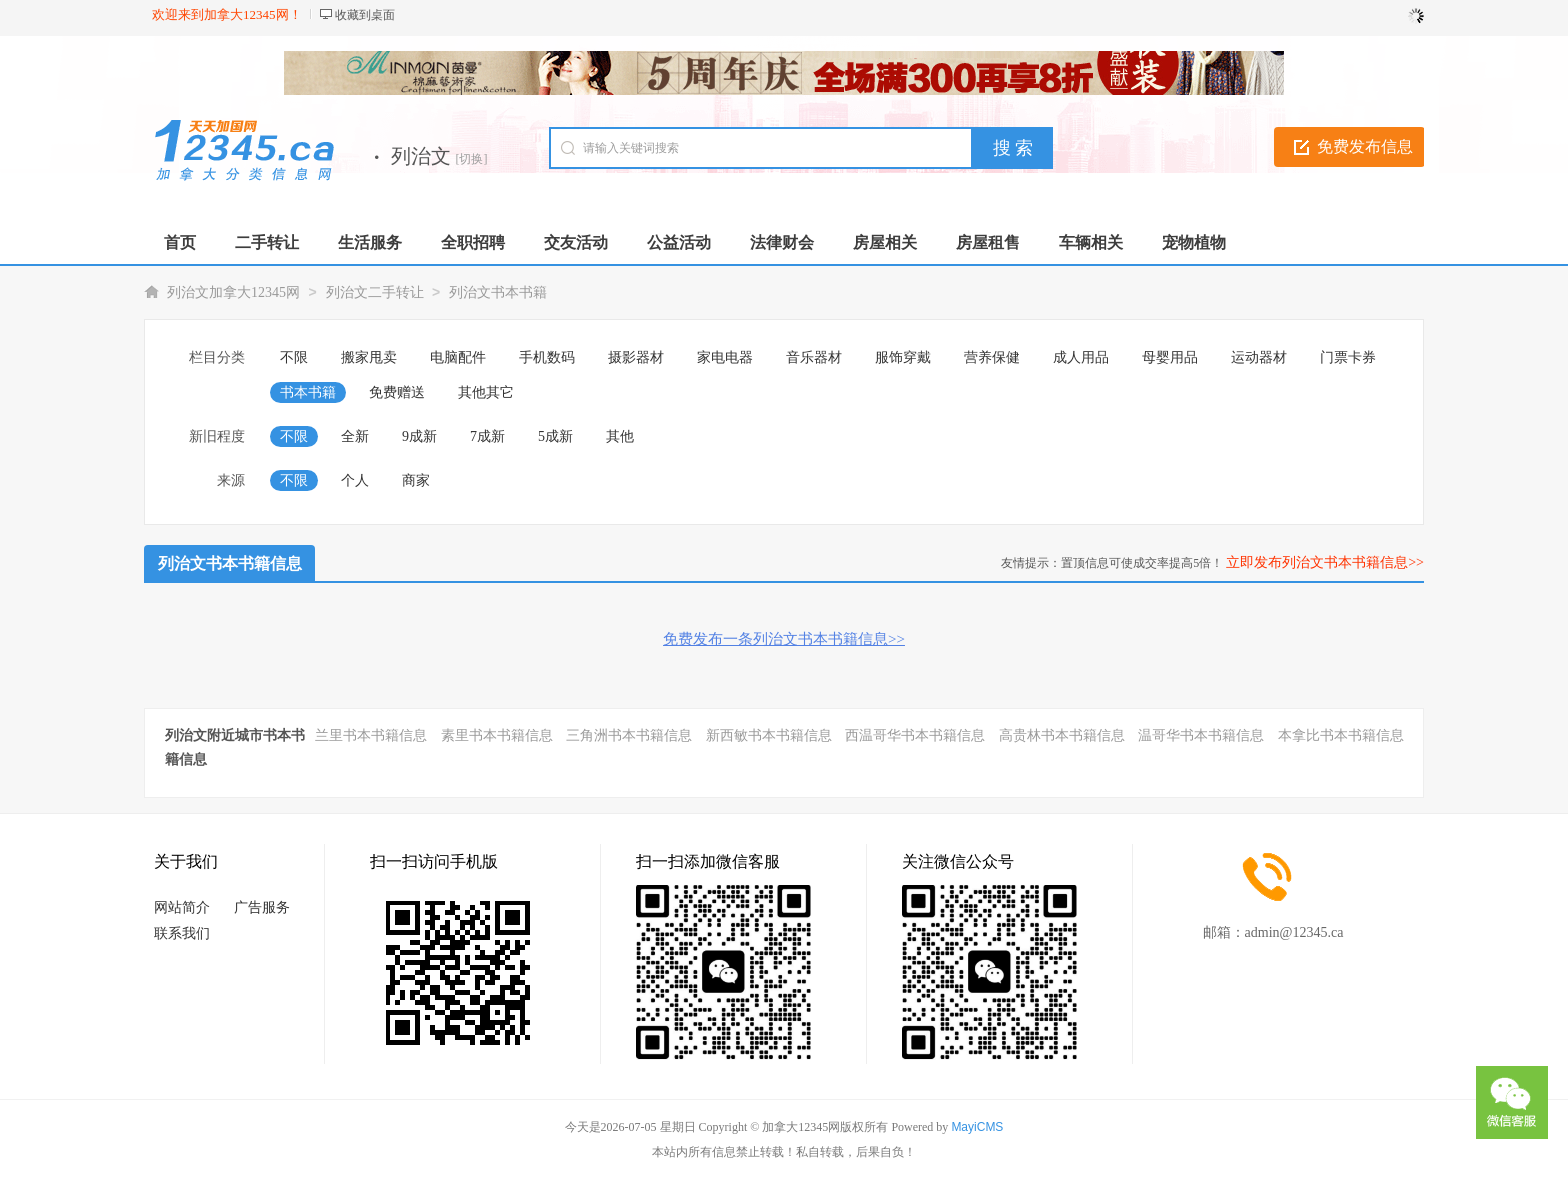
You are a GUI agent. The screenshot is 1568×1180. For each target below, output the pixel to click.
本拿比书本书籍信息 (1341, 735)
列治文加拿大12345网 (233, 292)
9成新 (419, 436)
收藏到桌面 (365, 15)
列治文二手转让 (375, 292)
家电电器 (725, 357)
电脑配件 (458, 357)
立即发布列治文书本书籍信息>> (1325, 562)
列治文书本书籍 (498, 292)
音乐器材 (814, 357)
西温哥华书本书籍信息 (915, 735)
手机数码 (547, 357)
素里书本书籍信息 (497, 735)
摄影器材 (636, 357)
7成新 (487, 436)
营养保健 (992, 357)
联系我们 (182, 933)
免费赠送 (397, 392)
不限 (294, 357)
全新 (355, 436)
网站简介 (182, 907)
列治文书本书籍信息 (230, 563)
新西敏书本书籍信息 (769, 735)
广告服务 (262, 907)
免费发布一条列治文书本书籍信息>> (784, 639)
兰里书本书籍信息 (371, 735)
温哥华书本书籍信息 (1201, 735)
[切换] (472, 159)
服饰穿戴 (903, 357)
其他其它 (486, 392)
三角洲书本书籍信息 (629, 735)
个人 (355, 480)
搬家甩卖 (369, 357)
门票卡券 (1348, 357)
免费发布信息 (1365, 146)
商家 (416, 480)
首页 (180, 242)
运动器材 (1259, 357)
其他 (620, 436)
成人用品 (1081, 357)
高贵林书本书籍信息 (1062, 735)
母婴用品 (1170, 357)
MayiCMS (977, 1127)
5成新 (555, 436)
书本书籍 (308, 392)
